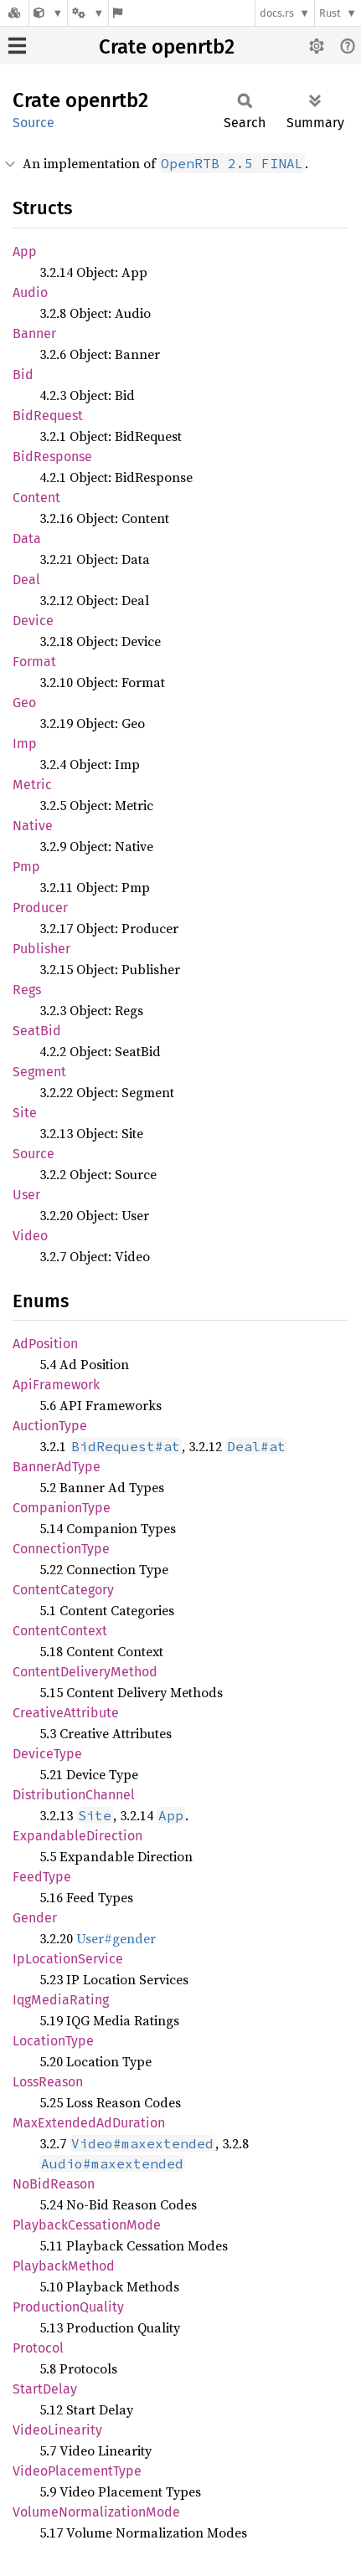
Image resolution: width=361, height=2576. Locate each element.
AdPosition (45, 1344)
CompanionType (62, 1508)
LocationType (53, 2041)
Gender (35, 1918)
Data (27, 539)
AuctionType (50, 1426)
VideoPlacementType (77, 2471)
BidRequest (48, 415)
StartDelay (45, 2389)
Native (33, 826)
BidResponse (52, 456)
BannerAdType (57, 1467)
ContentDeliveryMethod (85, 1672)
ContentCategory (63, 1590)
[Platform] (88, 13)
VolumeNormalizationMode (96, 2512)
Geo (24, 703)
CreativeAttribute (66, 1713)
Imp (25, 744)
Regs (27, 990)
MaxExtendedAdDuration (89, 2123)
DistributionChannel (74, 1795)
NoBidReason (54, 2184)
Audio (30, 292)
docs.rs (277, 13)
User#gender (116, 1938)
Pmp (26, 867)
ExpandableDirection (77, 1836)
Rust (330, 13)
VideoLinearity (57, 2430)
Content (36, 497)
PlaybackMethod (64, 2266)
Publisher (41, 949)
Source (33, 123)
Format (34, 662)
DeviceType (47, 1754)
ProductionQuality (68, 2307)
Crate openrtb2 (167, 47)
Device (33, 621)
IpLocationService (68, 1959)
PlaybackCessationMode (87, 2225)
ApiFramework (56, 1385)
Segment (39, 1072)
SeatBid (37, 1031)
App (25, 251)
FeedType (42, 1877)
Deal (26, 580)
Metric (32, 785)
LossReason (48, 2082)
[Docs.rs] (14, 13)
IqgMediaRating (61, 2000)
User (26, 1195)
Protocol (38, 2348)
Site (25, 1113)
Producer (40, 908)
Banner (34, 333)
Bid (23, 374)
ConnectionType (61, 1549)
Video (30, 1236)
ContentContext (60, 1631)
